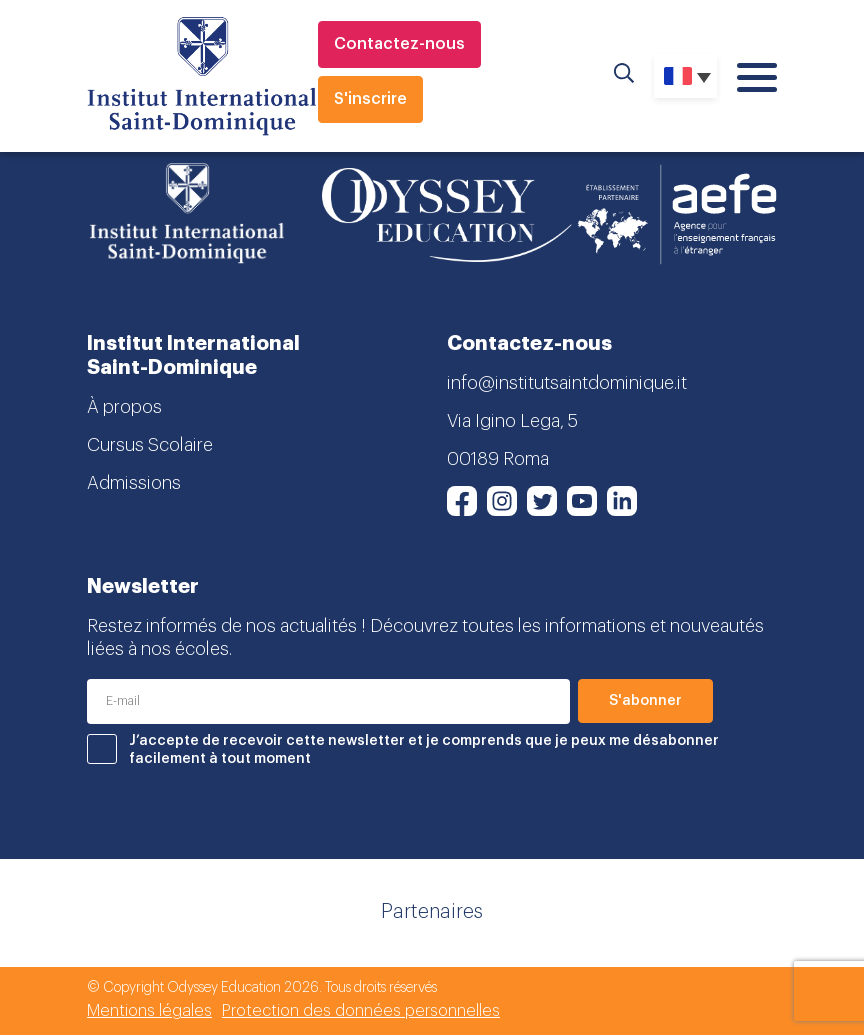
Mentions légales (149, 1011)
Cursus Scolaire (150, 445)
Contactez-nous (399, 44)
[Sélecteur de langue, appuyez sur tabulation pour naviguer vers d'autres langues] (685, 76)
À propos (124, 407)
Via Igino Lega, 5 (512, 421)
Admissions (134, 483)
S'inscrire (370, 99)
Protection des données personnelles (361, 1011)
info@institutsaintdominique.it (567, 383)
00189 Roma (498, 459)
